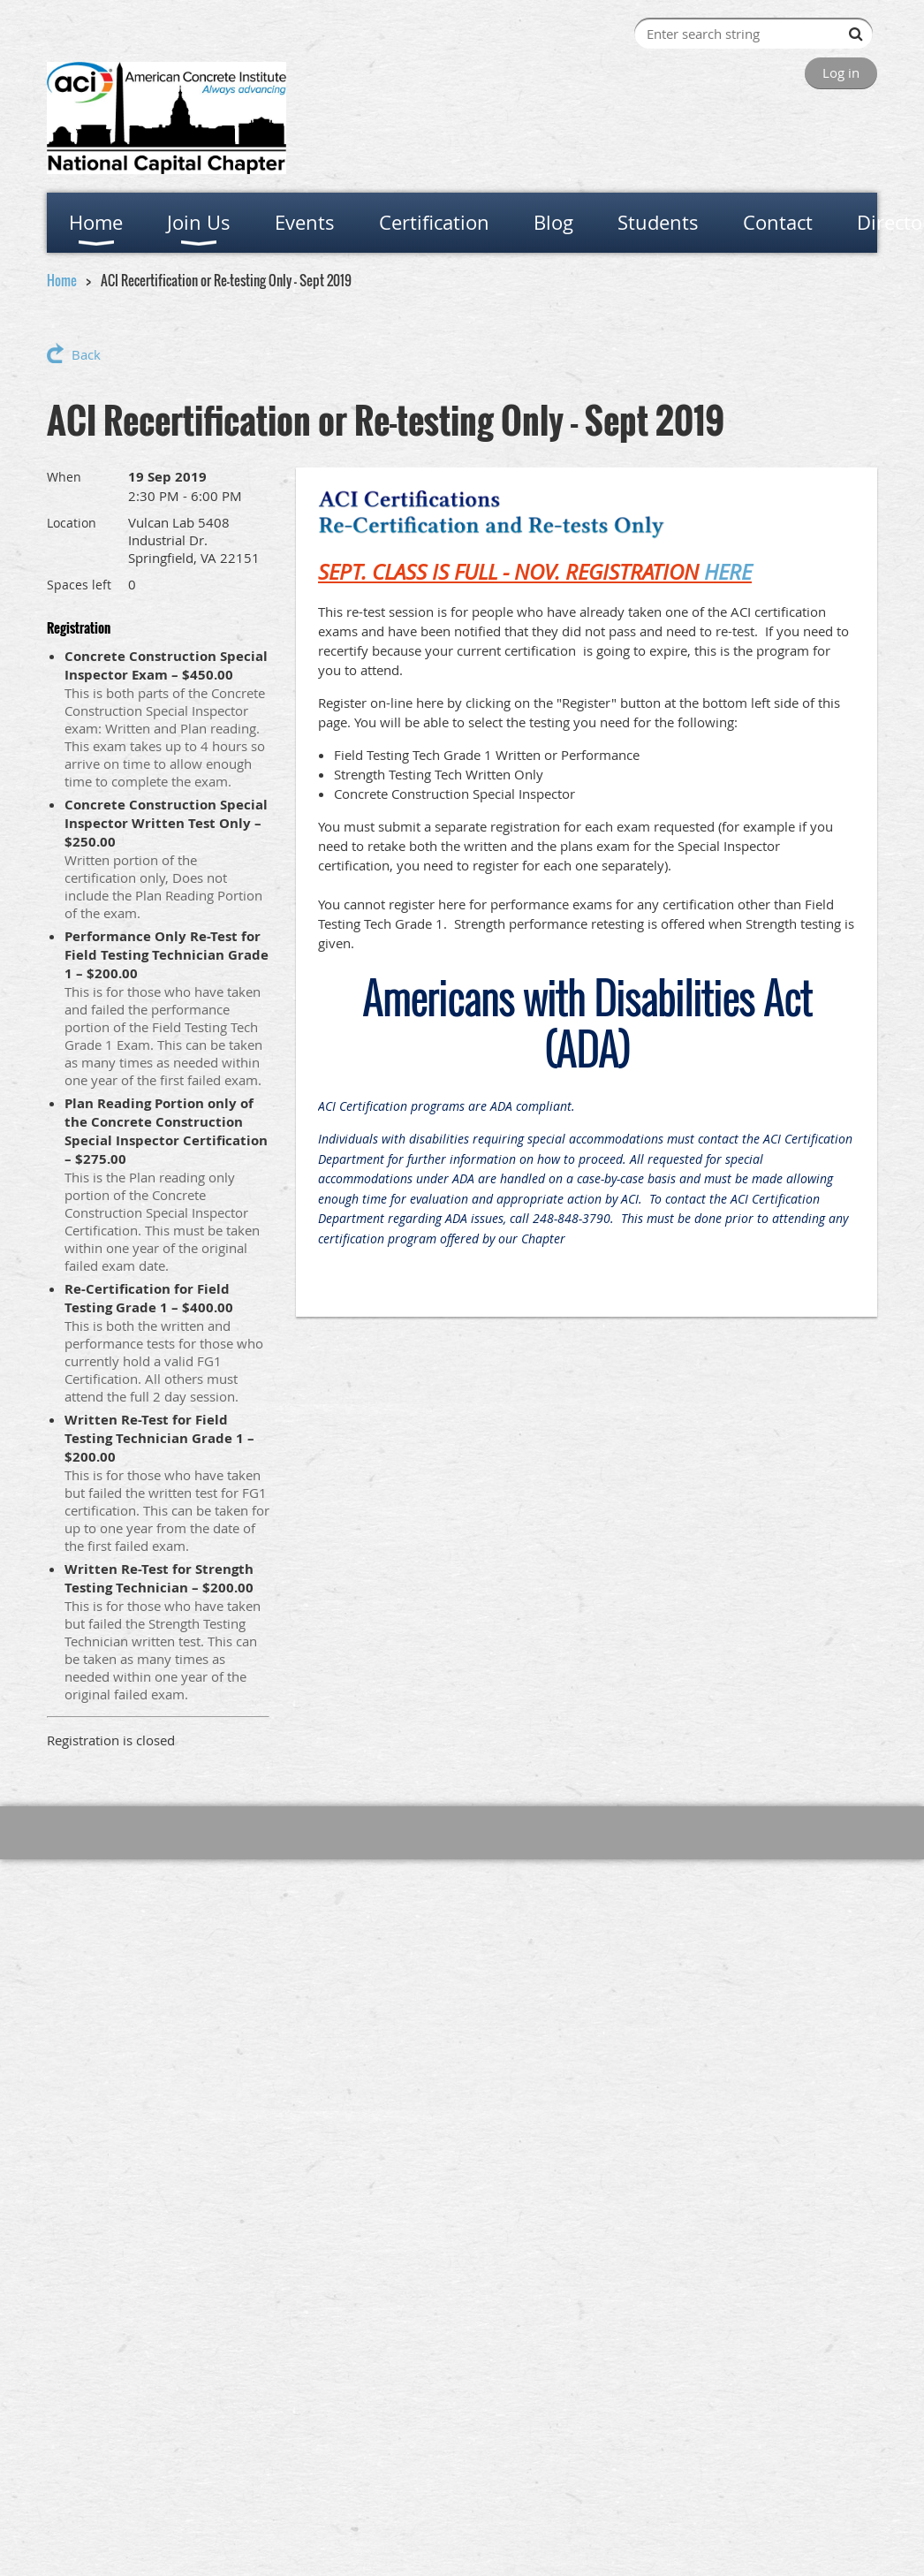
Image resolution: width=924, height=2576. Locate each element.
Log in (841, 72)
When (64, 476)
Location (71, 522)
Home (62, 280)
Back (86, 354)
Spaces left (79, 584)
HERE (728, 572)
